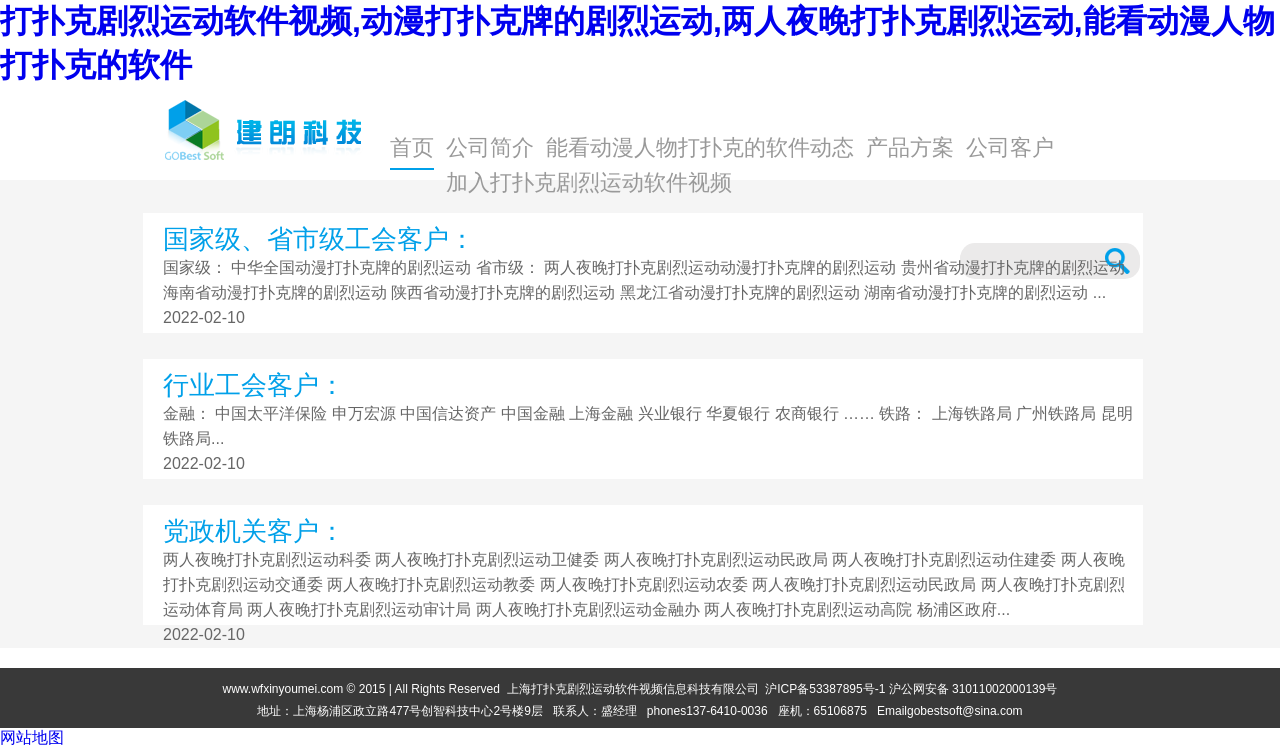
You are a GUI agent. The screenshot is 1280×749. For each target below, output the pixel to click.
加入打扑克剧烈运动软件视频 (589, 182)
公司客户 (1010, 147)
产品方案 (910, 147)
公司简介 (490, 147)
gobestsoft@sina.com (965, 711)
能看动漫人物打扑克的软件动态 (700, 147)
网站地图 (32, 737)
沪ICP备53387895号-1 (825, 689)
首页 (412, 147)
